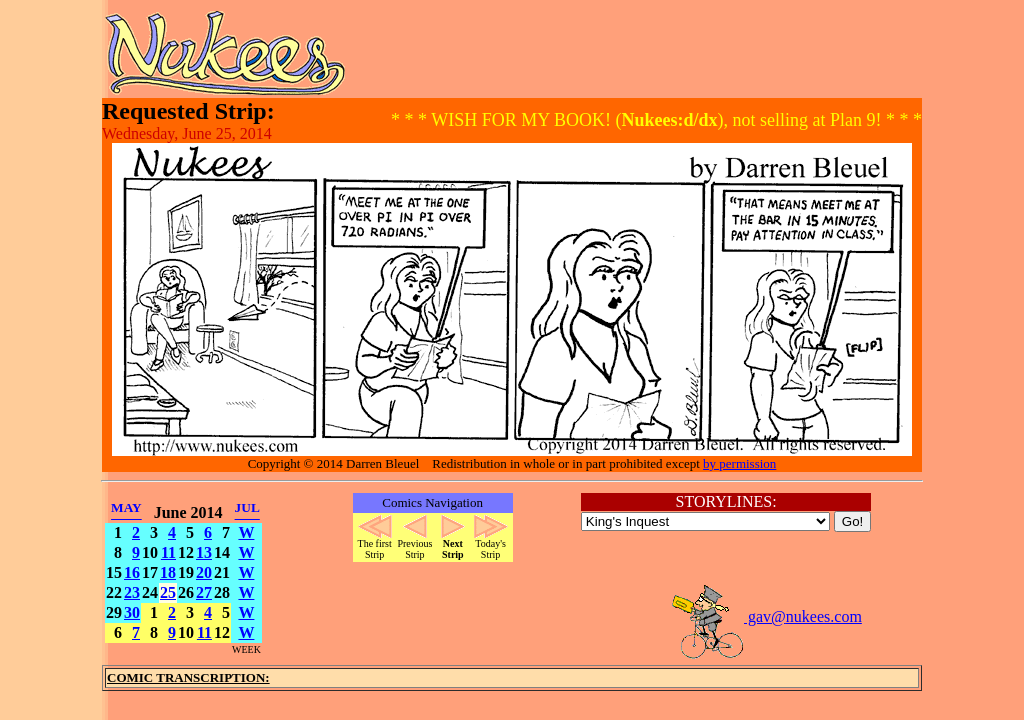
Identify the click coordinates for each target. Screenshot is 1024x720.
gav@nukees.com (766, 616)
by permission (739, 463)
